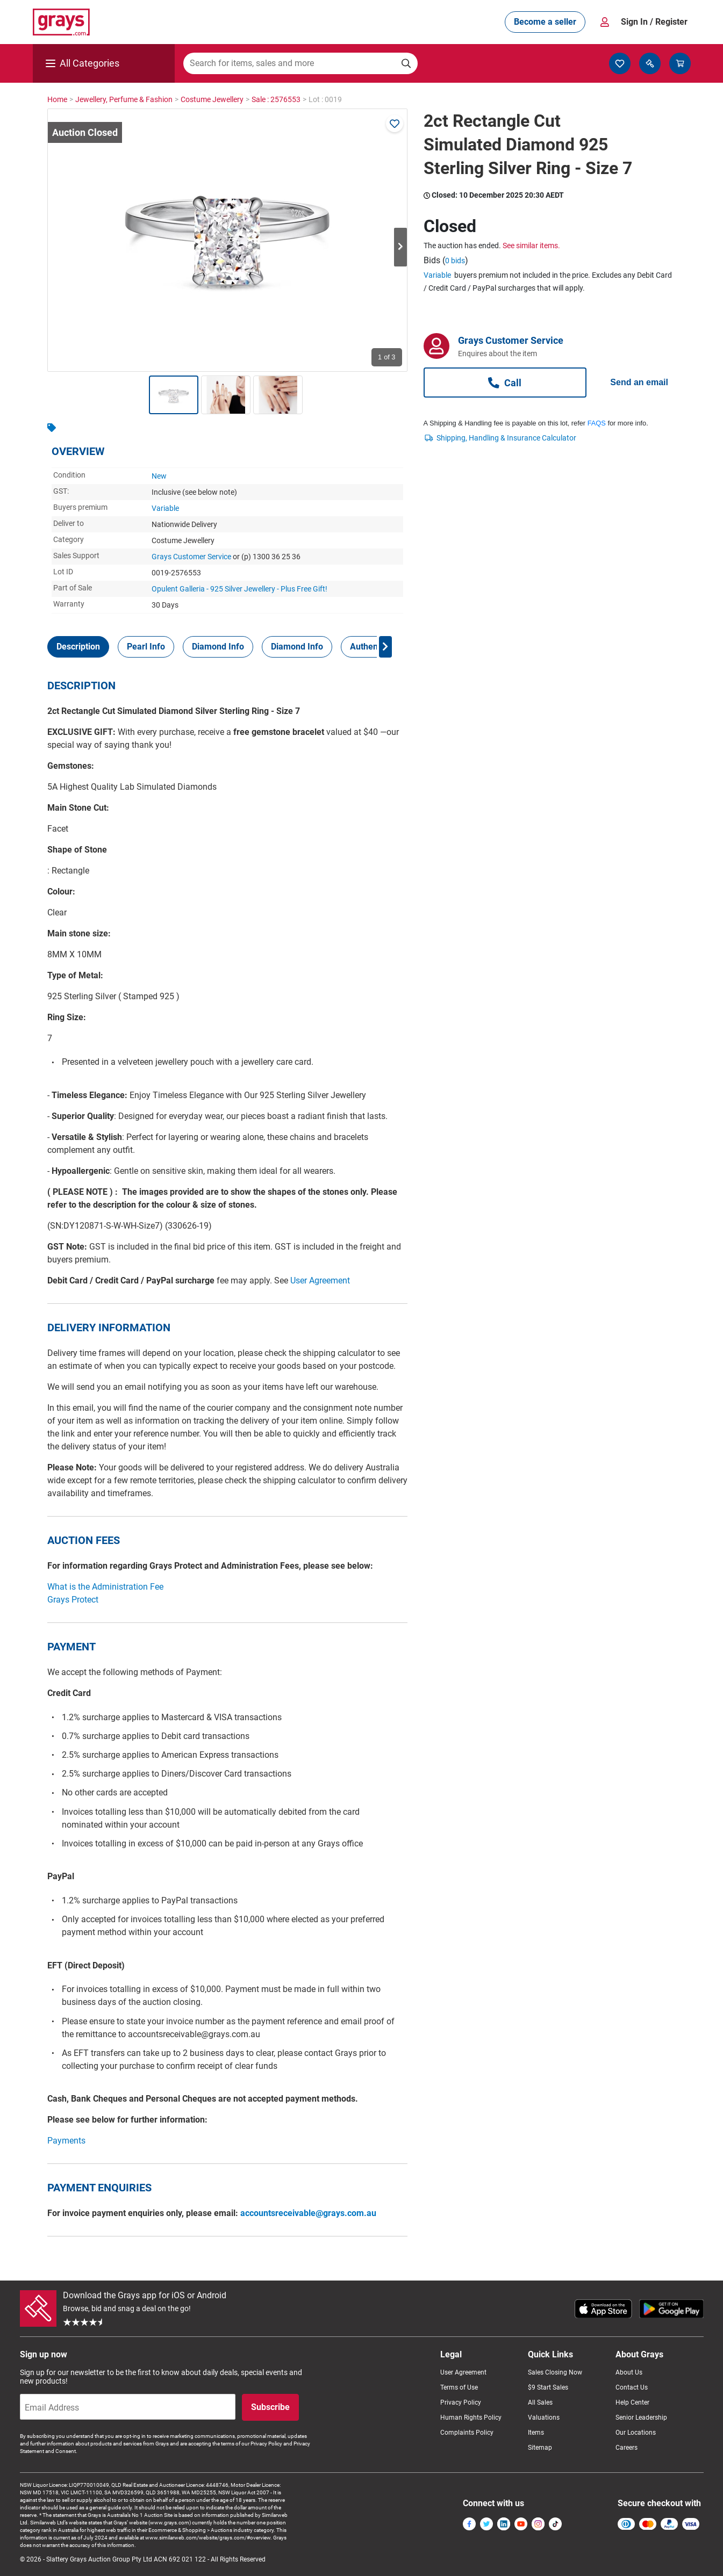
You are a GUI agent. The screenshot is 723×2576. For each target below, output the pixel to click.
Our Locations (635, 2432)
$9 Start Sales (548, 2387)
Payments (66, 2140)
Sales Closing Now (555, 2372)
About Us (628, 2372)
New (159, 476)
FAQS (597, 423)
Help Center (632, 2402)
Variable (165, 508)
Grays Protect (72, 1599)
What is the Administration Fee (105, 1587)
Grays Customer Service (191, 556)
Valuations (544, 2417)
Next (400, 247)
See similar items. (531, 245)
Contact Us (631, 2387)
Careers (626, 2447)
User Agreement (320, 1280)
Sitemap (540, 2447)
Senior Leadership (641, 2417)
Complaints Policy (466, 2432)
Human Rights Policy (471, 2417)
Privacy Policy (460, 2402)
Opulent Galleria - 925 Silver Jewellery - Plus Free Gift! (239, 589)
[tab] (78, 647)
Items (536, 2432)
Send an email (639, 382)
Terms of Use (459, 2387)
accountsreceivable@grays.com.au (308, 2213)
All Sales (540, 2402)
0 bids (455, 260)
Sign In (654, 22)
